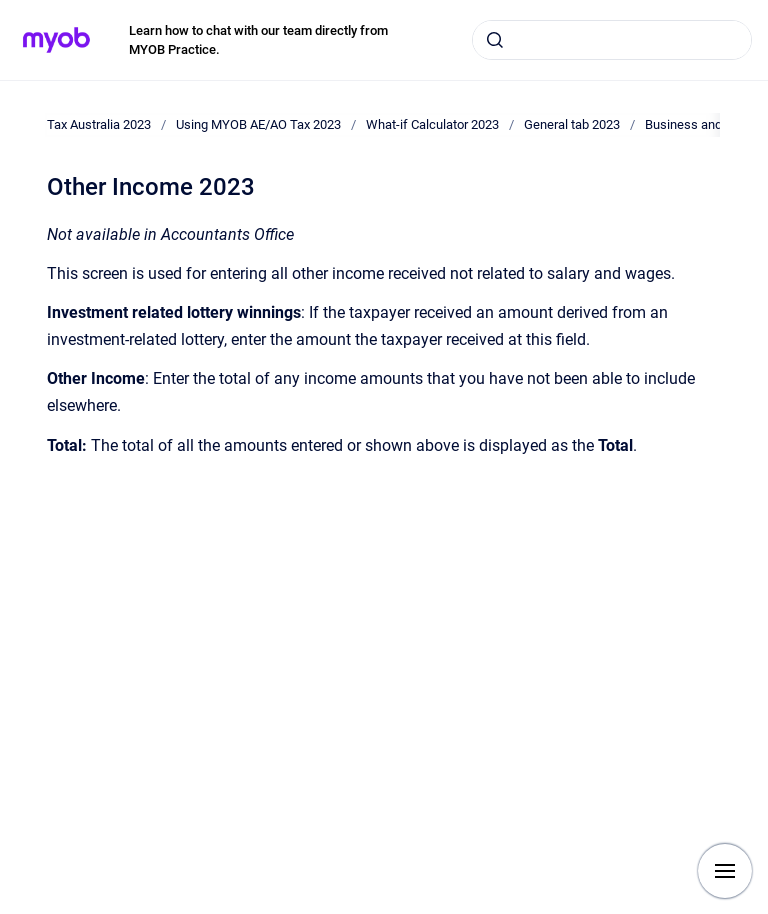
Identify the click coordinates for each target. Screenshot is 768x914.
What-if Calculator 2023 (432, 124)
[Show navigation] (725, 871)
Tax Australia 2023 (99, 124)
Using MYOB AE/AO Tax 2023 (258, 124)
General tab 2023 (572, 124)
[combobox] (612, 40)
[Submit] (495, 40)
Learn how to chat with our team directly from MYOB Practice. (258, 40)
